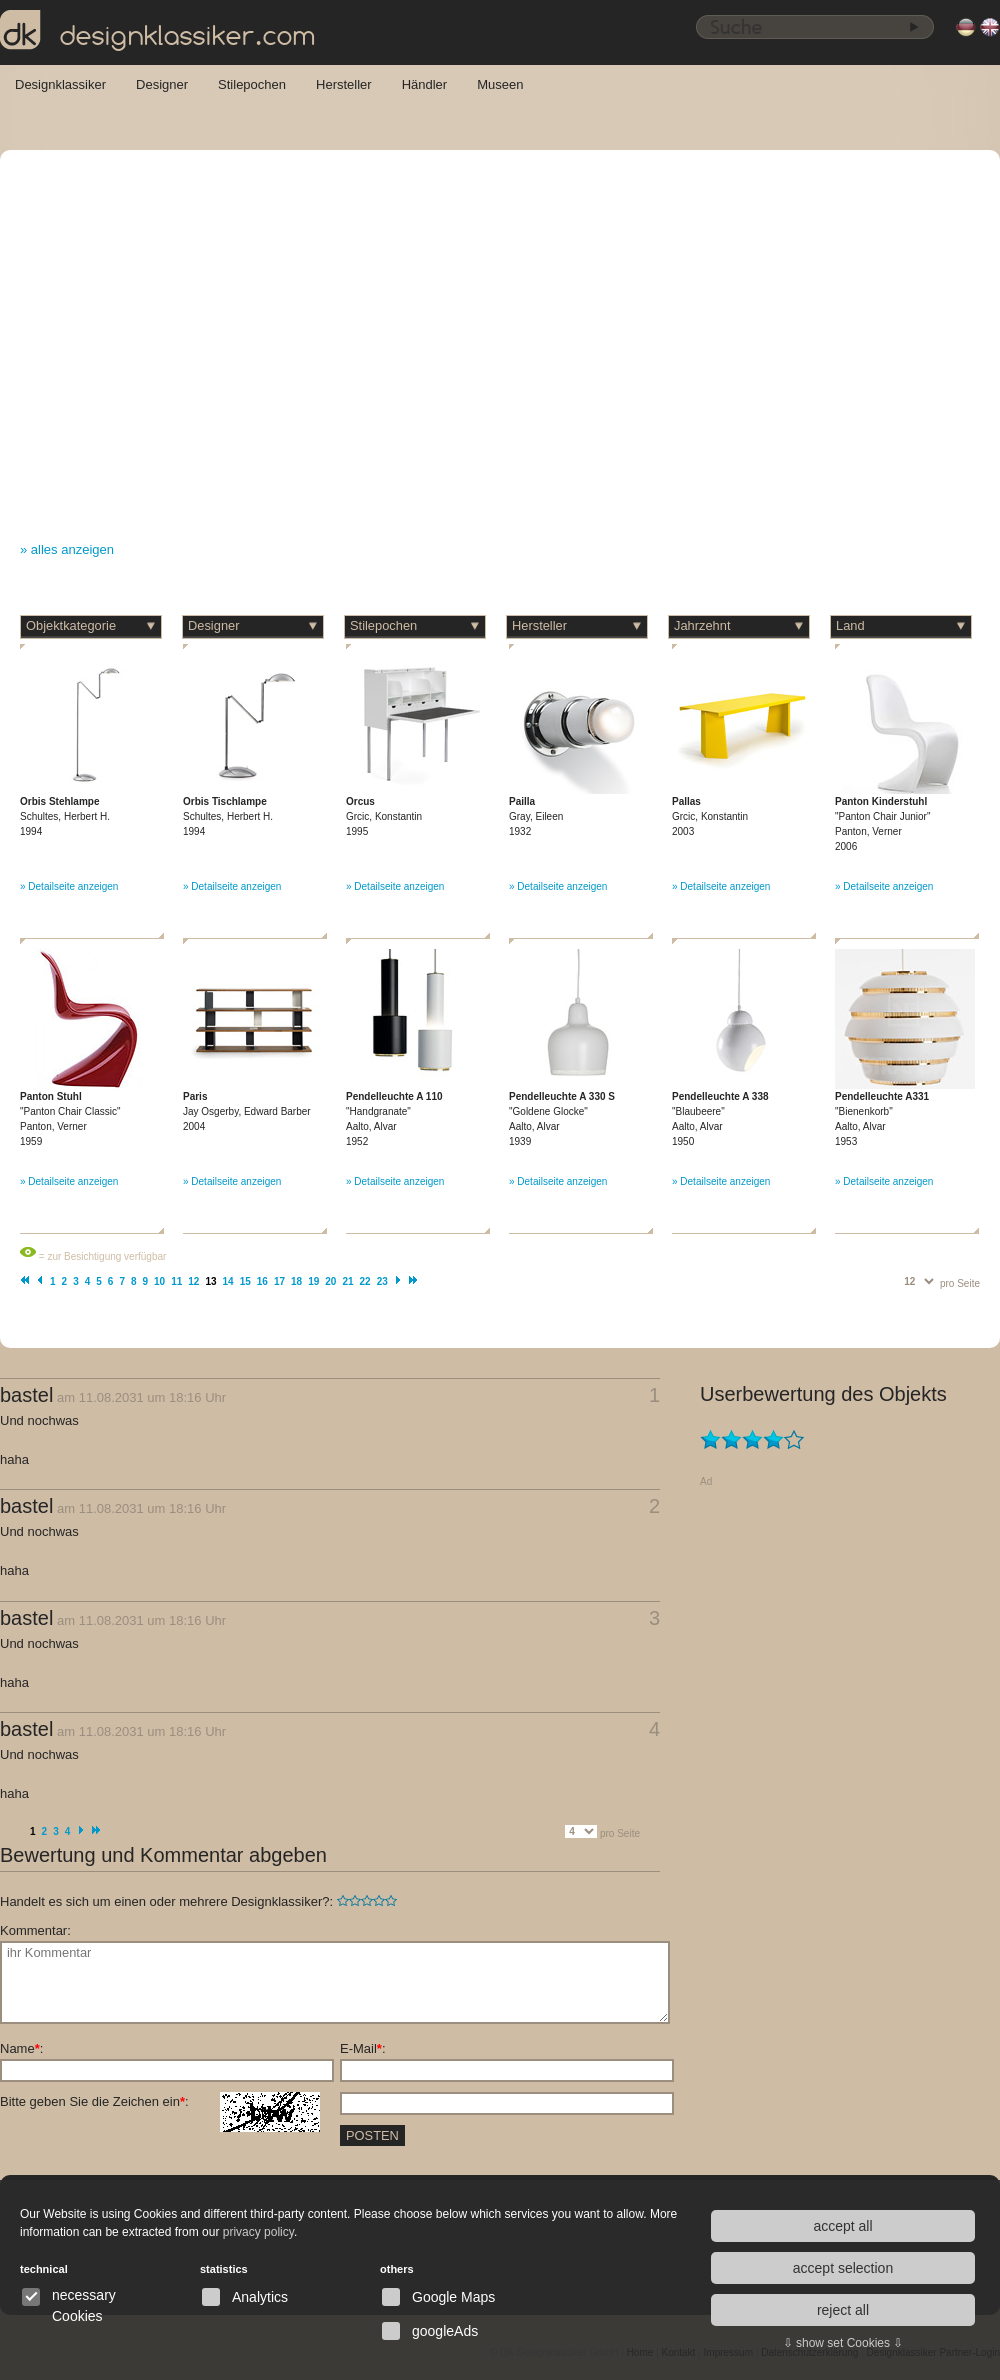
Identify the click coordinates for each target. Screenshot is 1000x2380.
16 (262, 1281)
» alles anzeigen (67, 549)
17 (279, 1281)
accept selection (843, 2268)
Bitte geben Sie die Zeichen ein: (160, 2102)
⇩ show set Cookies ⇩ (843, 2343)
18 (296, 1281)
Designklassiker (60, 84)
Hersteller (344, 84)
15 (245, 1281)
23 (382, 1281)
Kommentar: (35, 1930)
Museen (500, 84)
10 (159, 1281)
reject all (843, 2310)
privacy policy (258, 2232)
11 (176, 1281)
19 (313, 1281)
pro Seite (960, 1283)
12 (193, 1281)
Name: (21, 2048)
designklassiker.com (158, 31)
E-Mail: (363, 2048)
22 (365, 1281)
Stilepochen (252, 84)
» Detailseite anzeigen (69, 886)
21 (347, 1281)
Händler (425, 84)
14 (228, 1281)
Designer (162, 84)
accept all (842, 2226)
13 (210, 1281)
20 (330, 1281)
